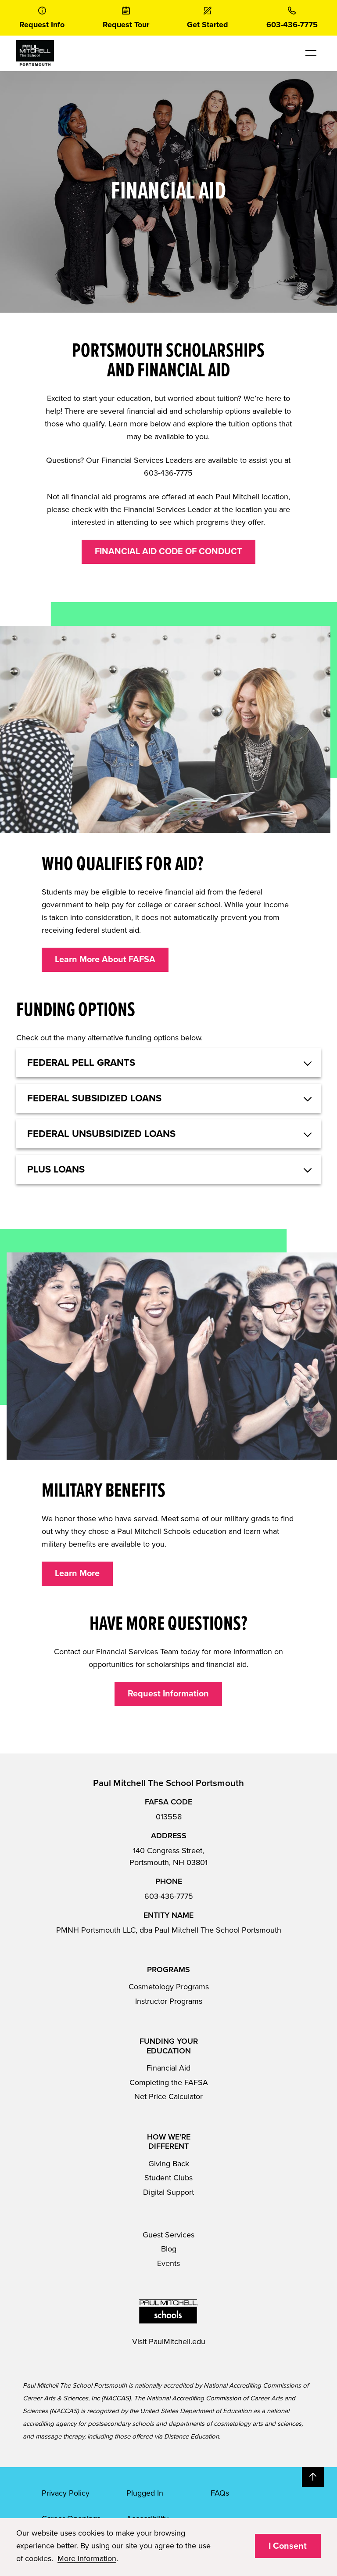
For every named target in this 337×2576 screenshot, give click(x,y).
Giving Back (168, 2163)
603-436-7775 (168, 1896)
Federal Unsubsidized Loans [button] (101, 1134)
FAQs (220, 2493)
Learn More (77, 1573)
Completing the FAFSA (168, 2082)
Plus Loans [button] (56, 1169)
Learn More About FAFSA (105, 959)
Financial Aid (168, 2068)
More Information (86, 2558)
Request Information (168, 1693)
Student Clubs (168, 2178)
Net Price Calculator (168, 2096)
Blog (168, 2249)
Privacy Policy (66, 2493)
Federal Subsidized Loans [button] (94, 1098)
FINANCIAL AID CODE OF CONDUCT (168, 551)
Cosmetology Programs (169, 1987)
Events (168, 2263)
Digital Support (168, 2192)
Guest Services (168, 2235)
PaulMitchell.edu (177, 2341)
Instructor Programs (168, 2001)
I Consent (288, 2546)
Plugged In (144, 2493)
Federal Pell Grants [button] (81, 1062)
